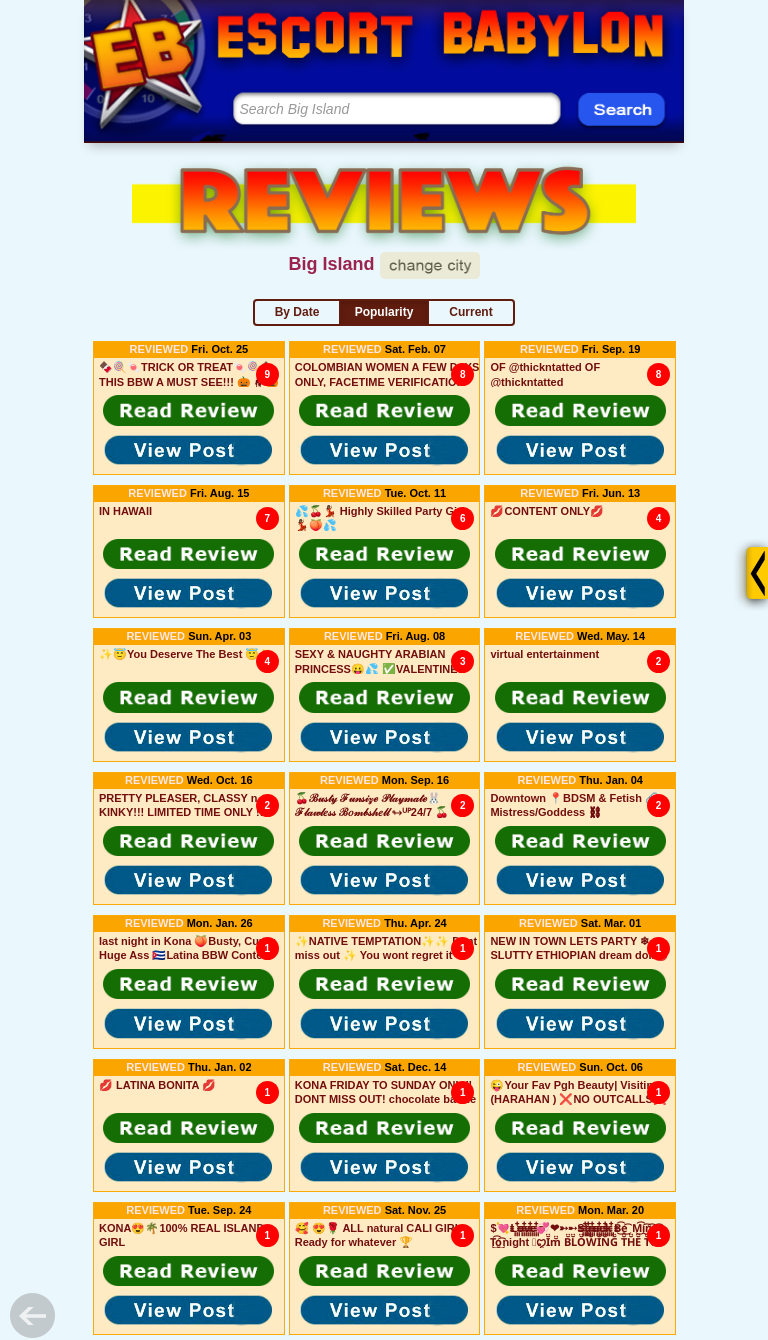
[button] (189, 410)
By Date (297, 312)
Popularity (384, 312)
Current (470, 312)
